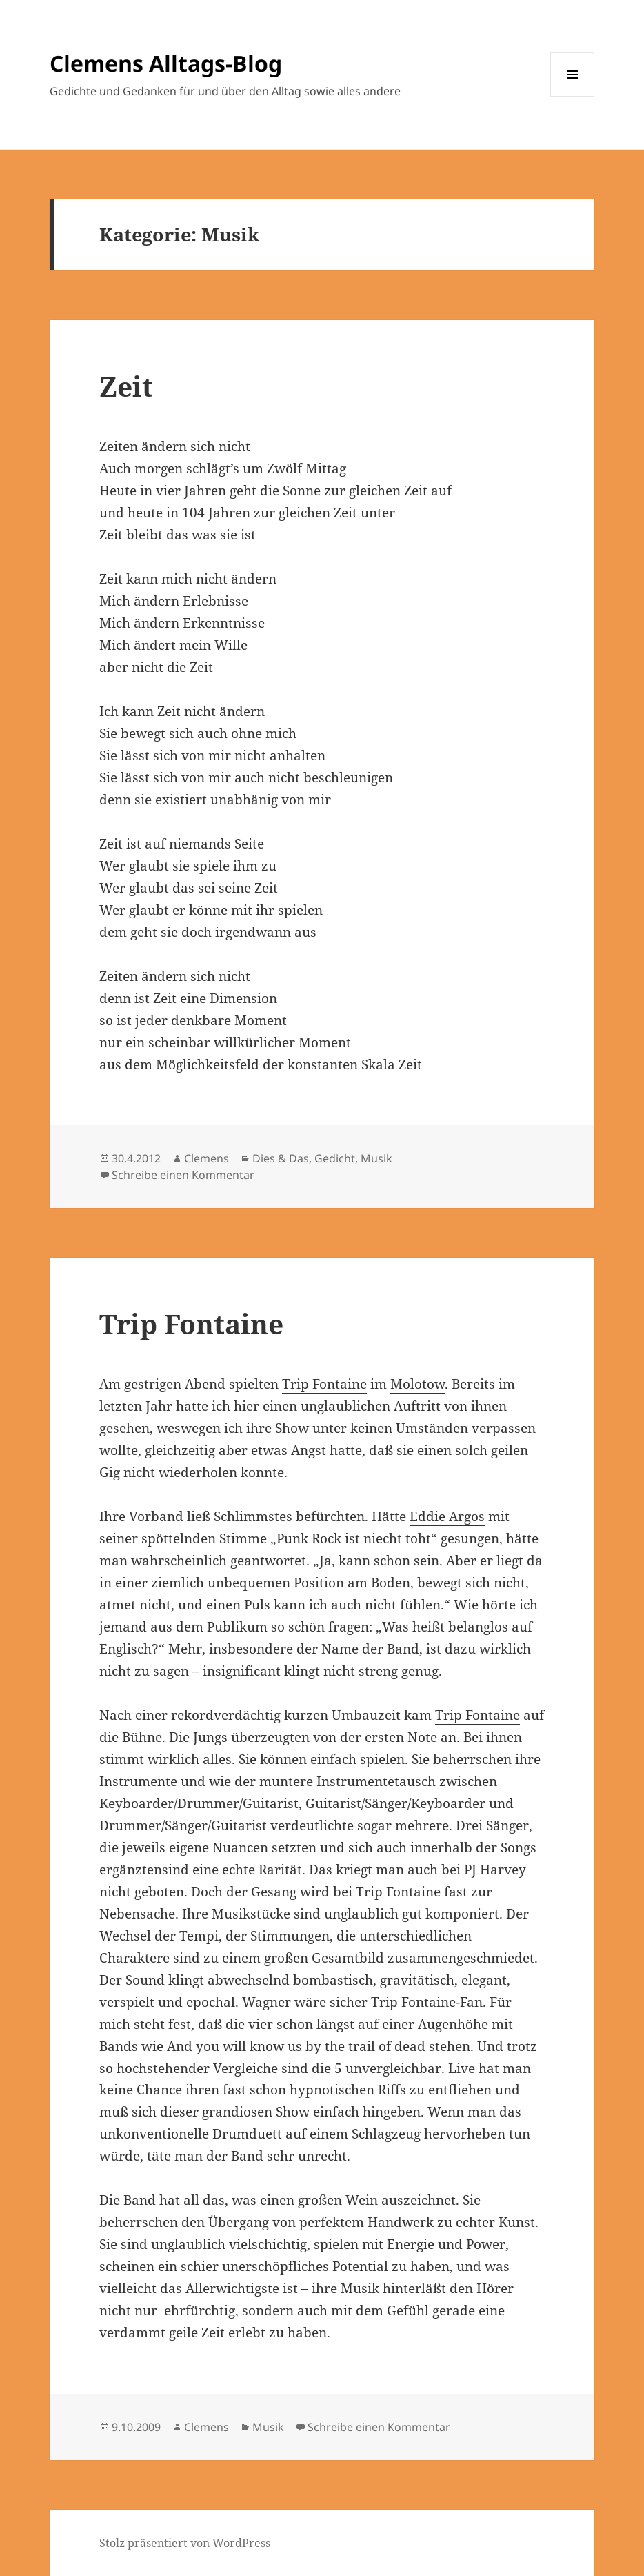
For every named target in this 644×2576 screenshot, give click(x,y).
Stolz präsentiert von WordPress (184, 2542)
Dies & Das (280, 1158)
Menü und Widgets (572, 96)
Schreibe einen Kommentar (183, 1174)
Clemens (206, 1158)
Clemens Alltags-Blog (166, 63)
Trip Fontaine (191, 1323)
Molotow (417, 1384)
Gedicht (334, 1158)
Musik (376, 1158)
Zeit (126, 386)
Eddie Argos (447, 1516)
